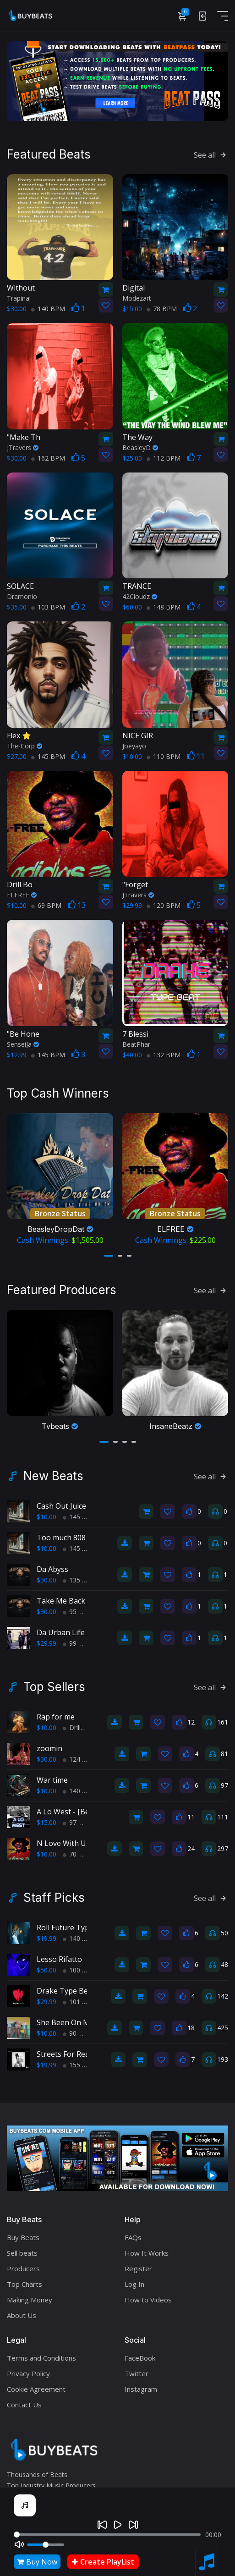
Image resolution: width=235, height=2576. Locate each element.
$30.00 (46, 1580)
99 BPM (78, 1643)
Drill (72, 1727)
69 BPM (46, 905)
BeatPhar (136, 1044)
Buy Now (37, 2562)
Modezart (136, 298)
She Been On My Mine (75, 2022)
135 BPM (80, 1580)
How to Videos (148, 2299)
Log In (134, 2284)
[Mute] (19, 2544)
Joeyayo (134, 745)
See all (211, 155)
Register (138, 2268)
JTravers (22, 447)
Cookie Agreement (36, 2389)
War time (52, 1780)
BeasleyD (140, 447)
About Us (21, 2315)
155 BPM (80, 2064)
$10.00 (46, 1516)
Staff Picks (54, 1898)
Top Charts (24, 2284)
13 (77, 905)
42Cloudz (139, 596)
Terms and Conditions (41, 2357)
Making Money (29, 2299)
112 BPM (163, 458)
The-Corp (24, 745)
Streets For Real (64, 2054)
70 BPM (78, 1854)
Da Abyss (52, 1569)
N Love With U (61, 1843)
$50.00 (46, 1970)
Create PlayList (103, 2562)
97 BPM (78, 1822)
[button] (108, 1256)
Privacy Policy (28, 2373)
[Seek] (107, 2534)
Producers (23, 2268)
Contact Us (24, 2404)
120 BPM (163, 905)
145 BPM (48, 756)
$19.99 (46, 1938)
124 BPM (80, 1759)
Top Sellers (54, 1687)
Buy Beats (23, 2237)
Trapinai (19, 298)
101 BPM (80, 2001)
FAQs (133, 2237)
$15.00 (46, 1822)
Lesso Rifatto (59, 1959)
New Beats (53, 1476)
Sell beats (22, 2252)
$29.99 (46, 1643)
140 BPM (48, 308)
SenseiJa (23, 1044)
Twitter (136, 2373)
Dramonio (22, 596)
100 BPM (80, 1970)
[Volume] (45, 2544)
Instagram (141, 2389)
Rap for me (56, 1717)
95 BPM (78, 1611)
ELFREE (22, 894)
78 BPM (162, 308)
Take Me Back (61, 1601)
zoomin (49, 1748)
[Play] (117, 2524)
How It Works (147, 2252)
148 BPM (163, 607)
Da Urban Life (61, 1632)
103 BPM (48, 607)
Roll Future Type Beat (74, 1927)
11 (196, 756)
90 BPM (78, 2033)
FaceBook (140, 2357)
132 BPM (163, 1054)
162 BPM (48, 458)
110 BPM (163, 756)
